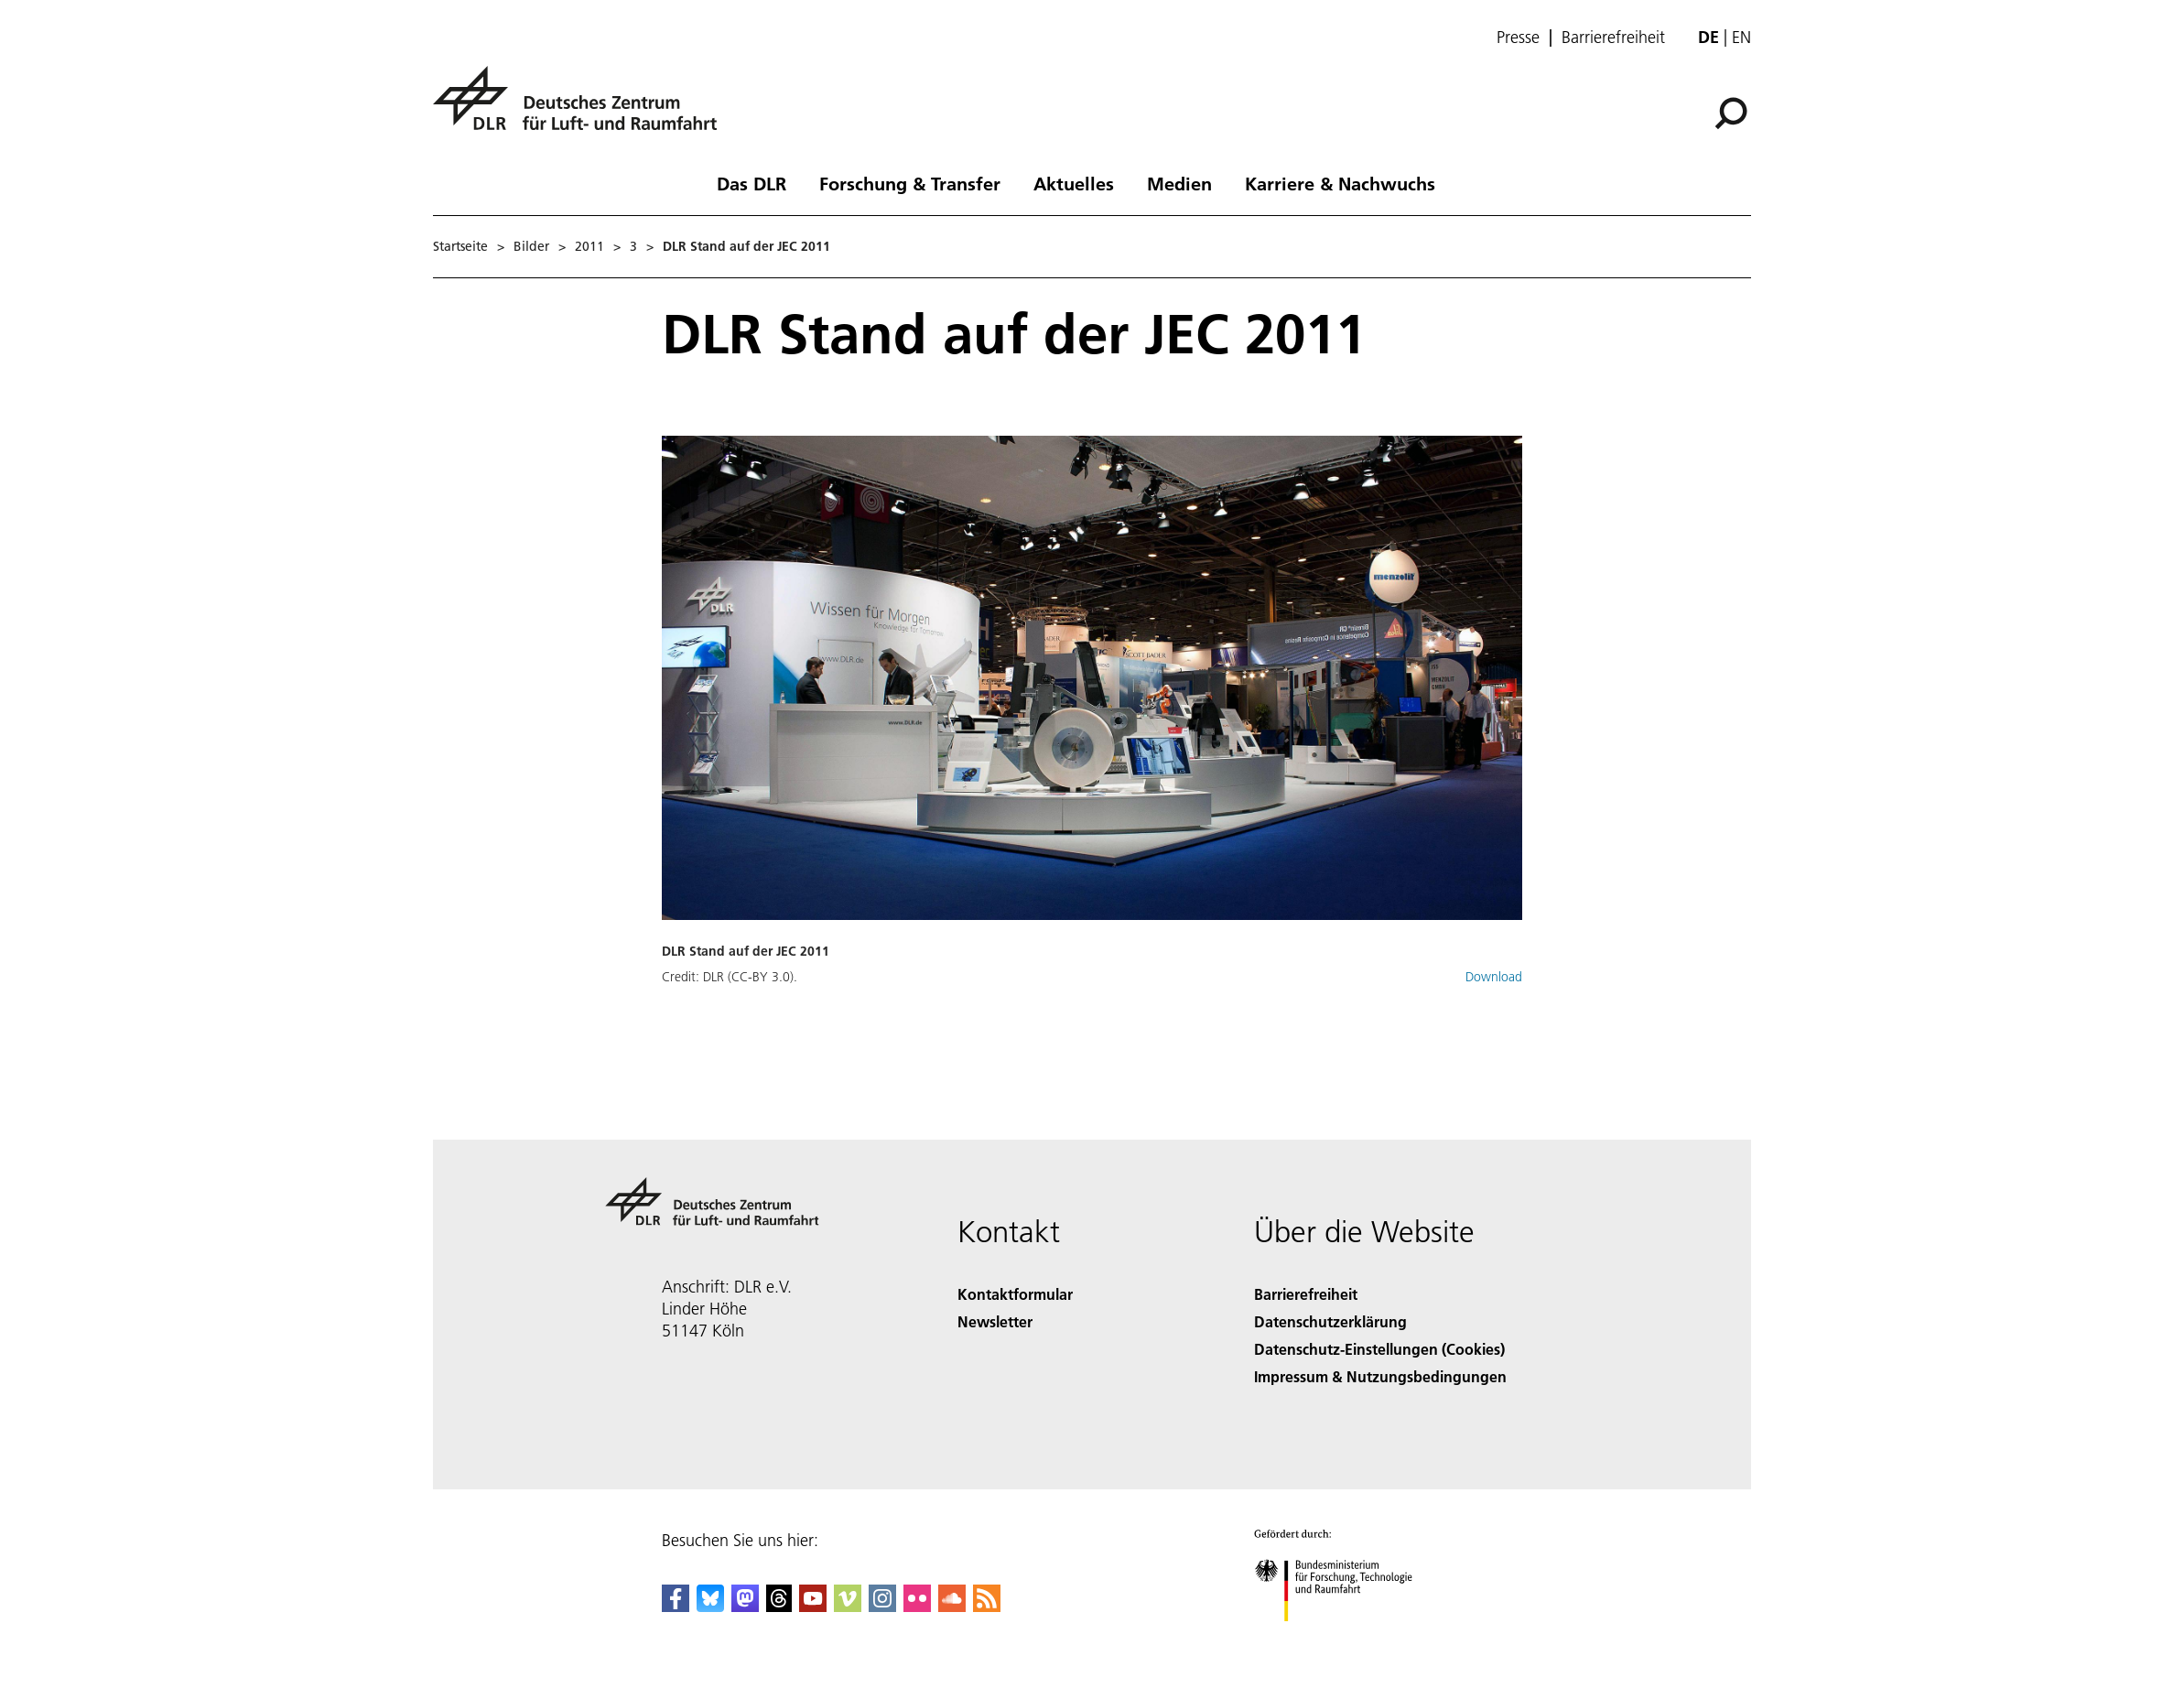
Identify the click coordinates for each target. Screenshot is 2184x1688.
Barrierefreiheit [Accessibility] (1305, 1294)
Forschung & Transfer (909, 183)
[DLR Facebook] (675, 1606)
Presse (1518, 37)
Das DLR (751, 183)
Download (1493, 976)
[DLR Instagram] (882, 1606)
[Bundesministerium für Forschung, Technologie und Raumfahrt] (1343, 1637)
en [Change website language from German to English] (1741, 37)
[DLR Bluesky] (710, 1606)
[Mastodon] (745, 1606)
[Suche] (1730, 113)
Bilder (531, 246)
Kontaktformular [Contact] (1015, 1294)
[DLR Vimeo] (847, 1606)
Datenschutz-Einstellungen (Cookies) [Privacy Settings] (1379, 1348)
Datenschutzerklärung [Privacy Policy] (1330, 1321)
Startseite (460, 246)
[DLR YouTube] (813, 1606)
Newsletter (995, 1321)
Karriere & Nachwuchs (1340, 183)
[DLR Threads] (779, 1606)
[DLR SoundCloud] (952, 1606)
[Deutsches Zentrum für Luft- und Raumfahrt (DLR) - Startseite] (582, 108)
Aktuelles (1073, 183)
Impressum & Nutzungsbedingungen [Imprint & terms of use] (1380, 1376)
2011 (589, 246)
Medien (1179, 183)
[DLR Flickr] (917, 1606)
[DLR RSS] (986, 1606)
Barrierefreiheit (1613, 37)
